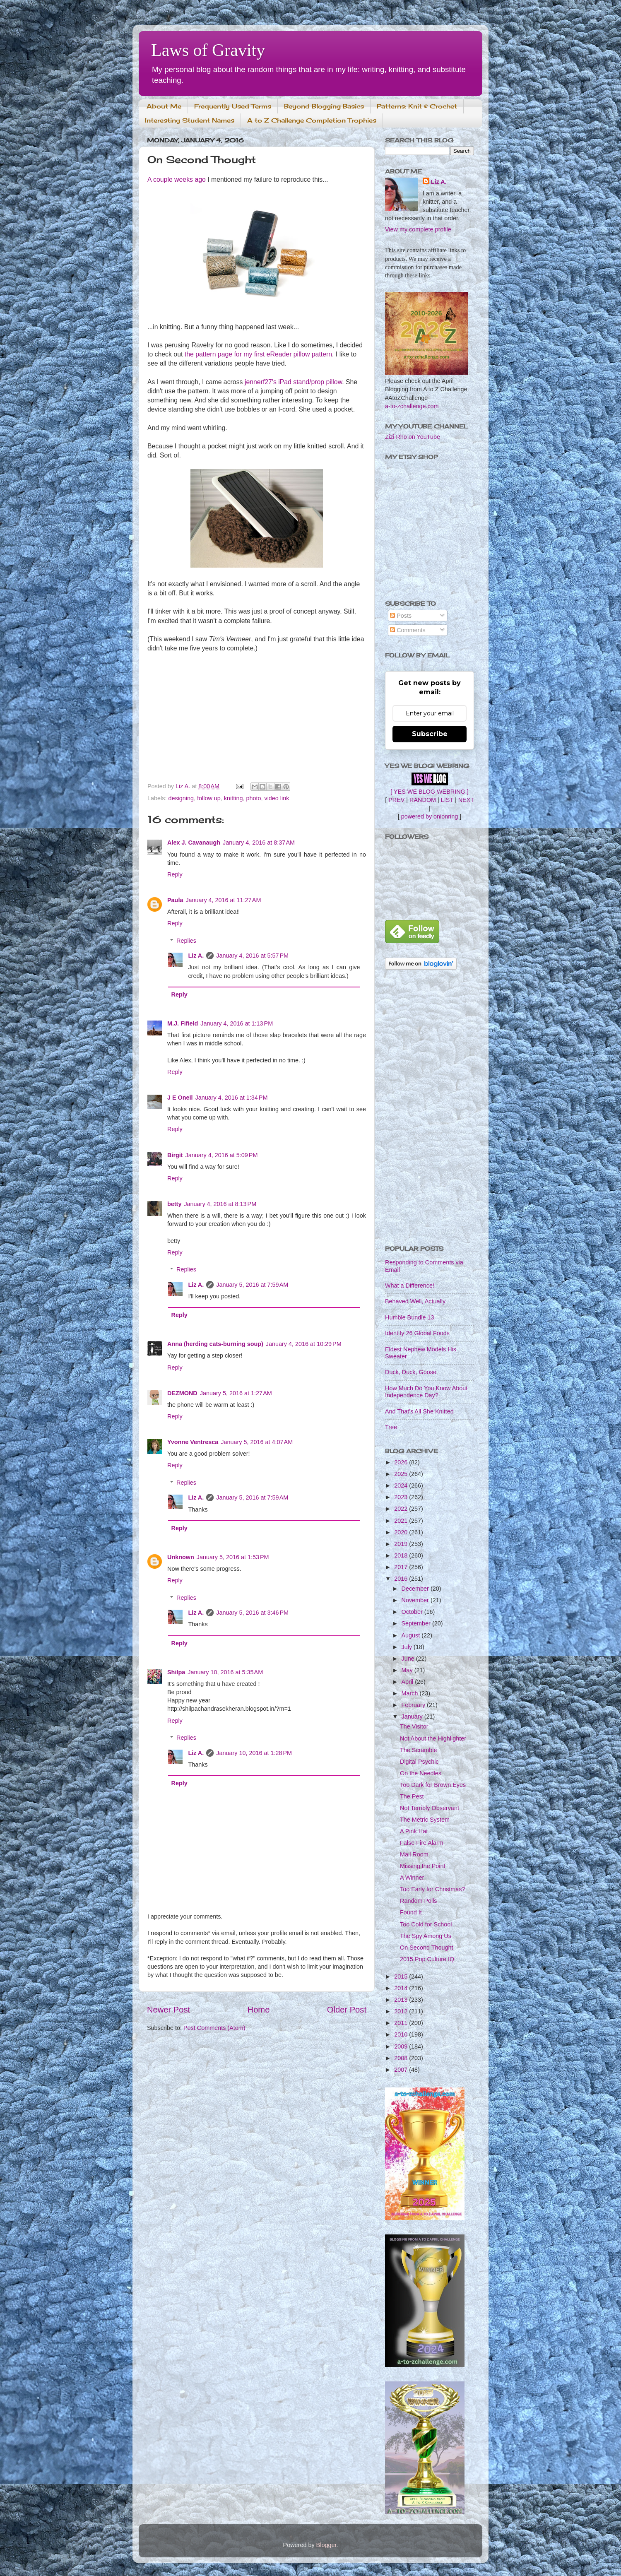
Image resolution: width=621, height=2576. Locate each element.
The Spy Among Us (425, 1936)
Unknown (180, 1557)
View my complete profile (418, 229)
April (408, 1681)
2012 (401, 2011)
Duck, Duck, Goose (410, 1372)
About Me (164, 106)
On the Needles (420, 1773)
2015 (401, 1976)
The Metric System (425, 1819)
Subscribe (430, 734)
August (412, 1635)
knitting (233, 798)
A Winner (412, 1877)
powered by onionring (429, 816)
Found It (411, 1912)
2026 (401, 1462)
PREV (396, 800)
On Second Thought (426, 1947)
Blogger (326, 2545)
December (416, 1588)
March (411, 1693)
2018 (401, 1555)
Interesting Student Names (189, 120)
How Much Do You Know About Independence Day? (426, 1392)
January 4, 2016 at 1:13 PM (236, 1023)
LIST (447, 800)
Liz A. (196, 955)
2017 (401, 1567)
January (413, 1716)
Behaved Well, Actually (415, 1301)
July (408, 1647)
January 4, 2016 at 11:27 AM (223, 900)
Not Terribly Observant (429, 1808)
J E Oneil (180, 1097)
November (416, 1600)
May (408, 1670)
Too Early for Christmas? (432, 1889)
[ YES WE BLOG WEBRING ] (429, 791)
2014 (401, 1988)
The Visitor (414, 1726)
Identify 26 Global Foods (417, 1333)
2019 (401, 1544)
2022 (401, 1508)
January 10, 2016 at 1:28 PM (254, 1753)
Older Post (346, 2009)
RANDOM (422, 800)
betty (174, 1204)
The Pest (412, 1796)
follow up (209, 798)
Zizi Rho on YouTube (412, 436)
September (417, 1623)
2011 (401, 2023)
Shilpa (176, 1672)
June (409, 1658)
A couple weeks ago (176, 179)
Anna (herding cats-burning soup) (215, 1344)
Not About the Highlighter (433, 1738)
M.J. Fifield (182, 1023)
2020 (401, 1532)
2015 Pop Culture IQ (427, 1959)
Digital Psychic (419, 1761)
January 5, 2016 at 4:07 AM (257, 1442)
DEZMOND (182, 1393)
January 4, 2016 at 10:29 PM (304, 1344)
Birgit (175, 1155)
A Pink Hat (414, 1831)
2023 (401, 1497)
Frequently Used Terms (232, 106)
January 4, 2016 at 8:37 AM (259, 842)
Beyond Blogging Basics (324, 106)
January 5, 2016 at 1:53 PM (233, 1557)
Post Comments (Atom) (214, 2028)
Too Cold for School (426, 1924)
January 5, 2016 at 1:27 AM (236, 1393)
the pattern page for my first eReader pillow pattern (258, 354)
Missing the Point (422, 1866)
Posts (401, 615)
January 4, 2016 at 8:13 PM (220, 1204)
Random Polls (418, 1900)
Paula (175, 900)
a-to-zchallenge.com (412, 406)
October (413, 1611)
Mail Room (414, 1854)
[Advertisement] (429, 1108)
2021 (401, 1520)
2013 (401, 1999)
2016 (401, 1578)
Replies (186, 940)
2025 (401, 1474)
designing (181, 798)
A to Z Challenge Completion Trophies (311, 120)
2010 (401, 2034)
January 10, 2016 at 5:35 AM (225, 1672)
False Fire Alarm (421, 1842)
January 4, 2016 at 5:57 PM (252, 955)
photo (253, 798)
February (414, 1705)
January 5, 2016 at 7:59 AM (252, 1284)
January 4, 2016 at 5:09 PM (221, 1155)
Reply (175, 874)
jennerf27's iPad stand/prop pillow (293, 381)
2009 (401, 2046)
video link (276, 798)
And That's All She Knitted (419, 1411)
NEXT (466, 800)
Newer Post (168, 2009)
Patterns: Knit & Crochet (417, 106)
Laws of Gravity (208, 50)
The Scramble (418, 1750)
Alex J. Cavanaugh (193, 842)
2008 (401, 2058)
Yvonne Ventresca (192, 1442)
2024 (401, 1485)
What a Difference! (409, 1285)
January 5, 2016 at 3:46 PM (252, 1612)
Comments (408, 630)
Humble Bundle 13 (409, 1317)
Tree (391, 1427)
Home (259, 2009)
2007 (401, 2069)
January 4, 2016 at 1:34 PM (231, 1097)
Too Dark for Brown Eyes (433, 1785)
